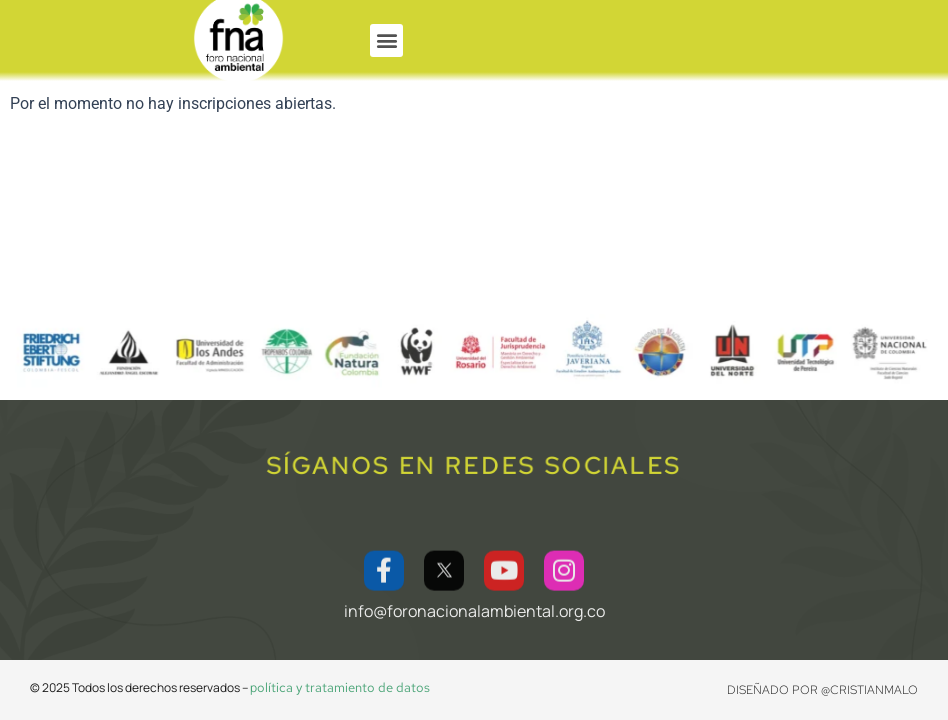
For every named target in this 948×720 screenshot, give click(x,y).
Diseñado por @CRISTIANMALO (822, 690)
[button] (386, 40)
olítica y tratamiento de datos (343, 687)
